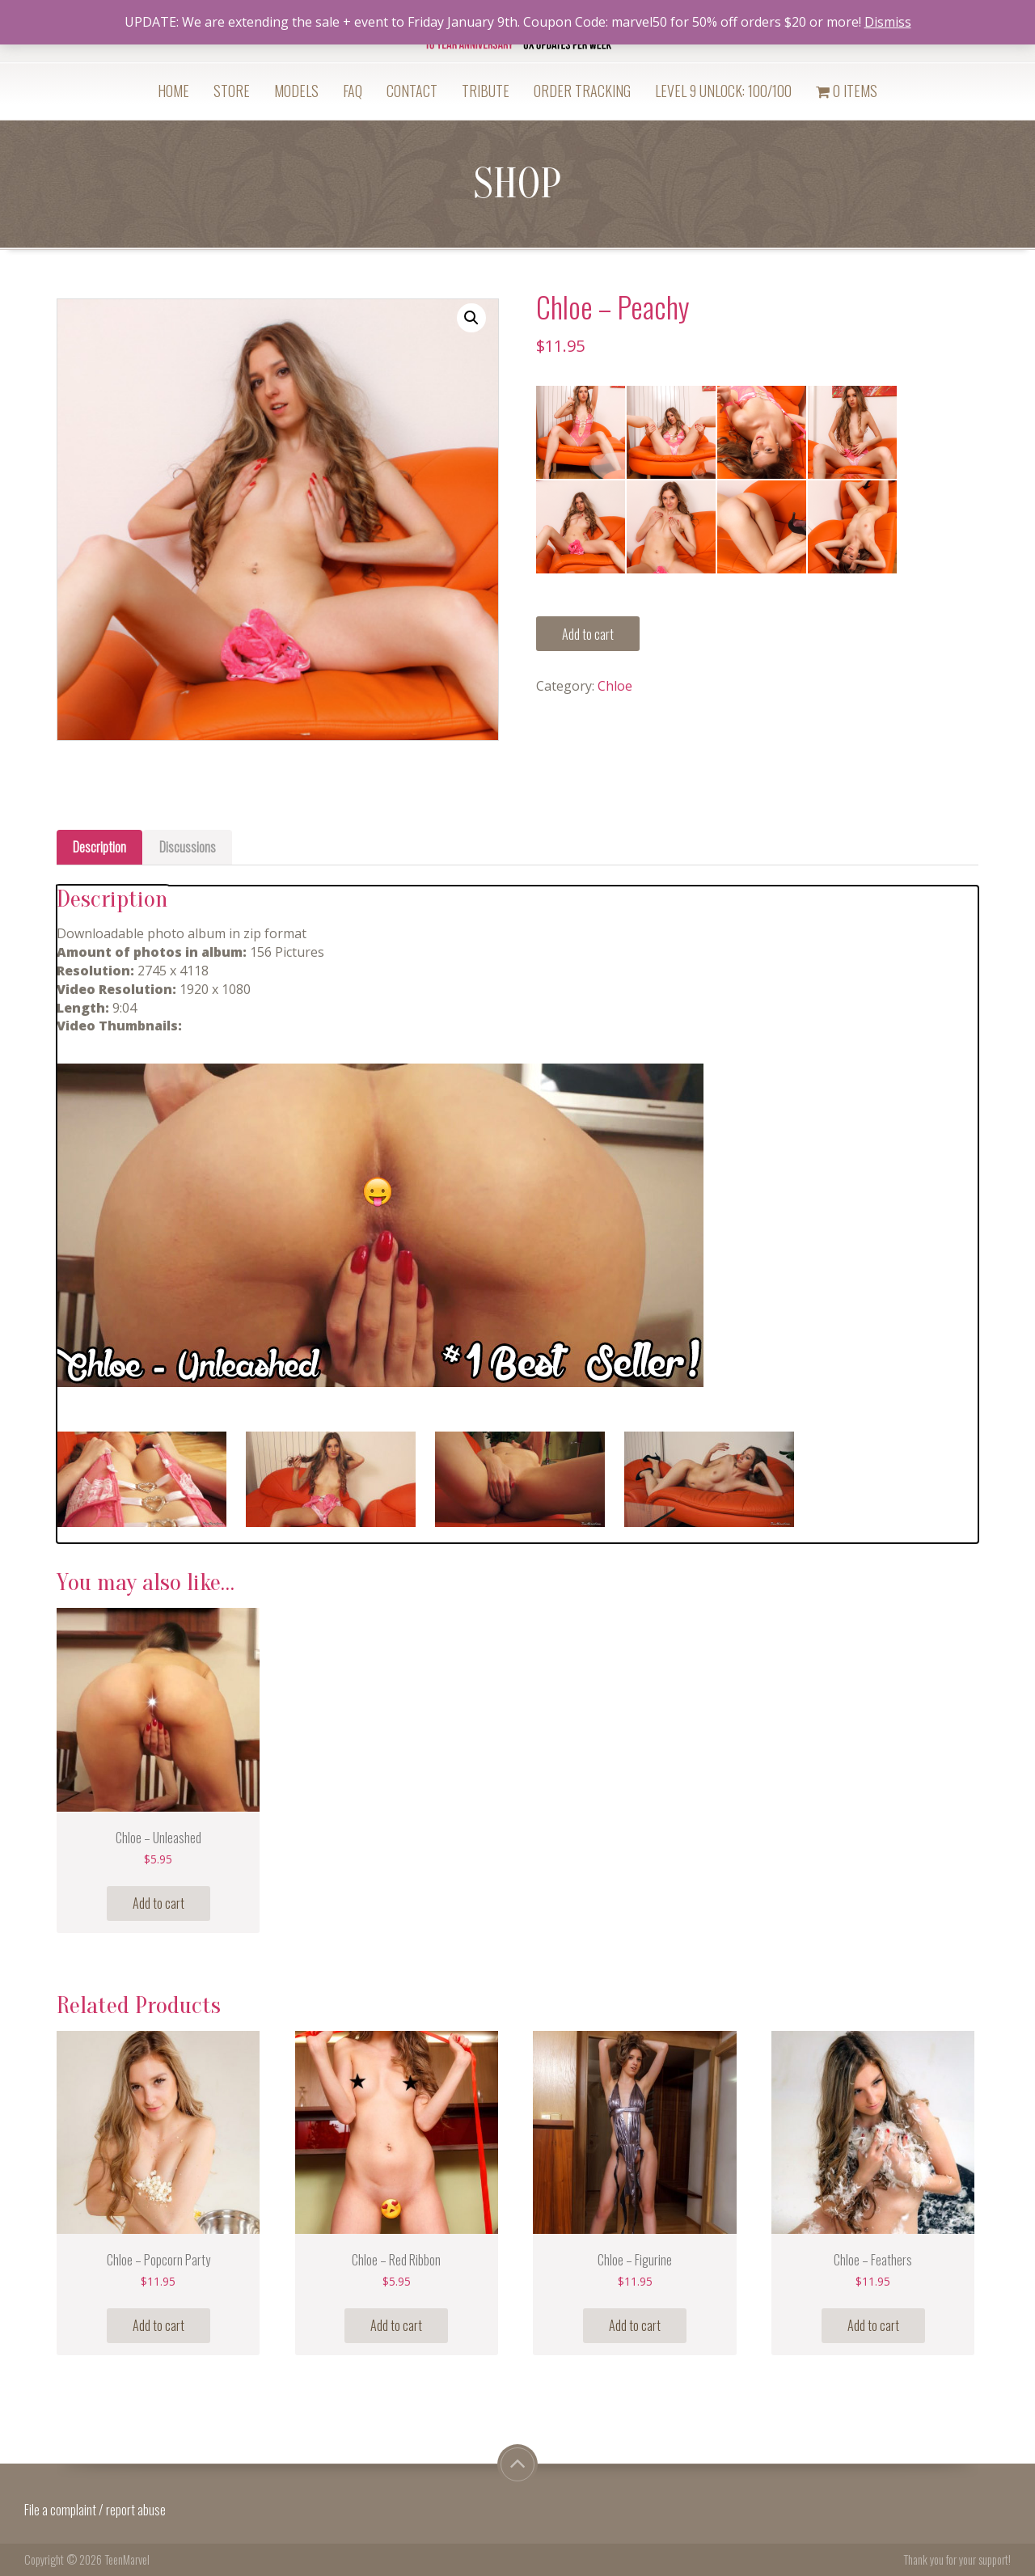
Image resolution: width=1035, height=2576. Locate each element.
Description (99, 847)
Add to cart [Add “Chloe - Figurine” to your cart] (635, 2325)
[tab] (99, 847)
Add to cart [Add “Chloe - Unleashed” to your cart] (158, 1903)
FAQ (352, 90)
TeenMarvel (127, 2559)
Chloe (615, 686)
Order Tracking (582, 90)
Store (231, 90)
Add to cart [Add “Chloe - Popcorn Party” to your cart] (158, 2325)
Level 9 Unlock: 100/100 (723, 90)
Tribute (485, 90)
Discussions (187, 847)
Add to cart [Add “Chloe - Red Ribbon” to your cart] (396, 2325)
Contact (412, 90)
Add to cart (588, 634)
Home (173, 90)
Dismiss (887, 22)
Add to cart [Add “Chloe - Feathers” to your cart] (873, 2325)
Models (296, 90)
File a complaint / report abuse (96, 2509)
